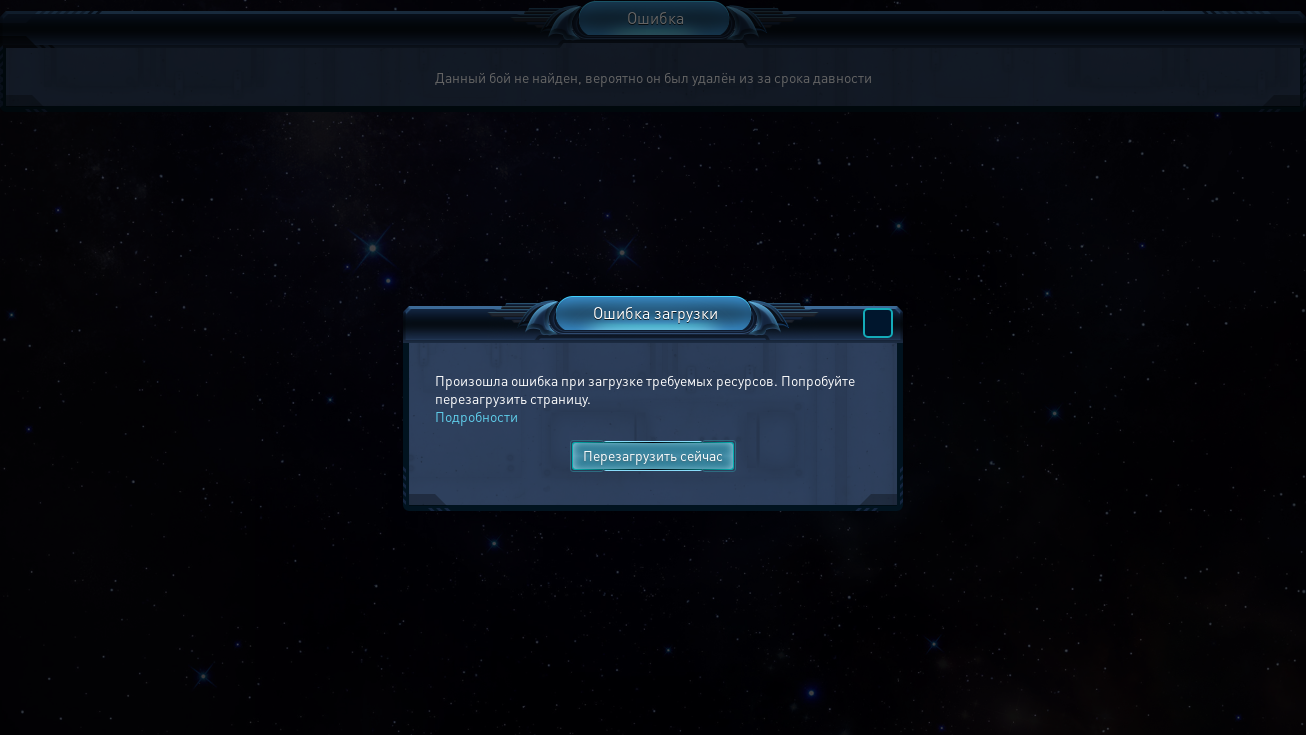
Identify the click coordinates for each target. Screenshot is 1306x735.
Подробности (476, 416)
